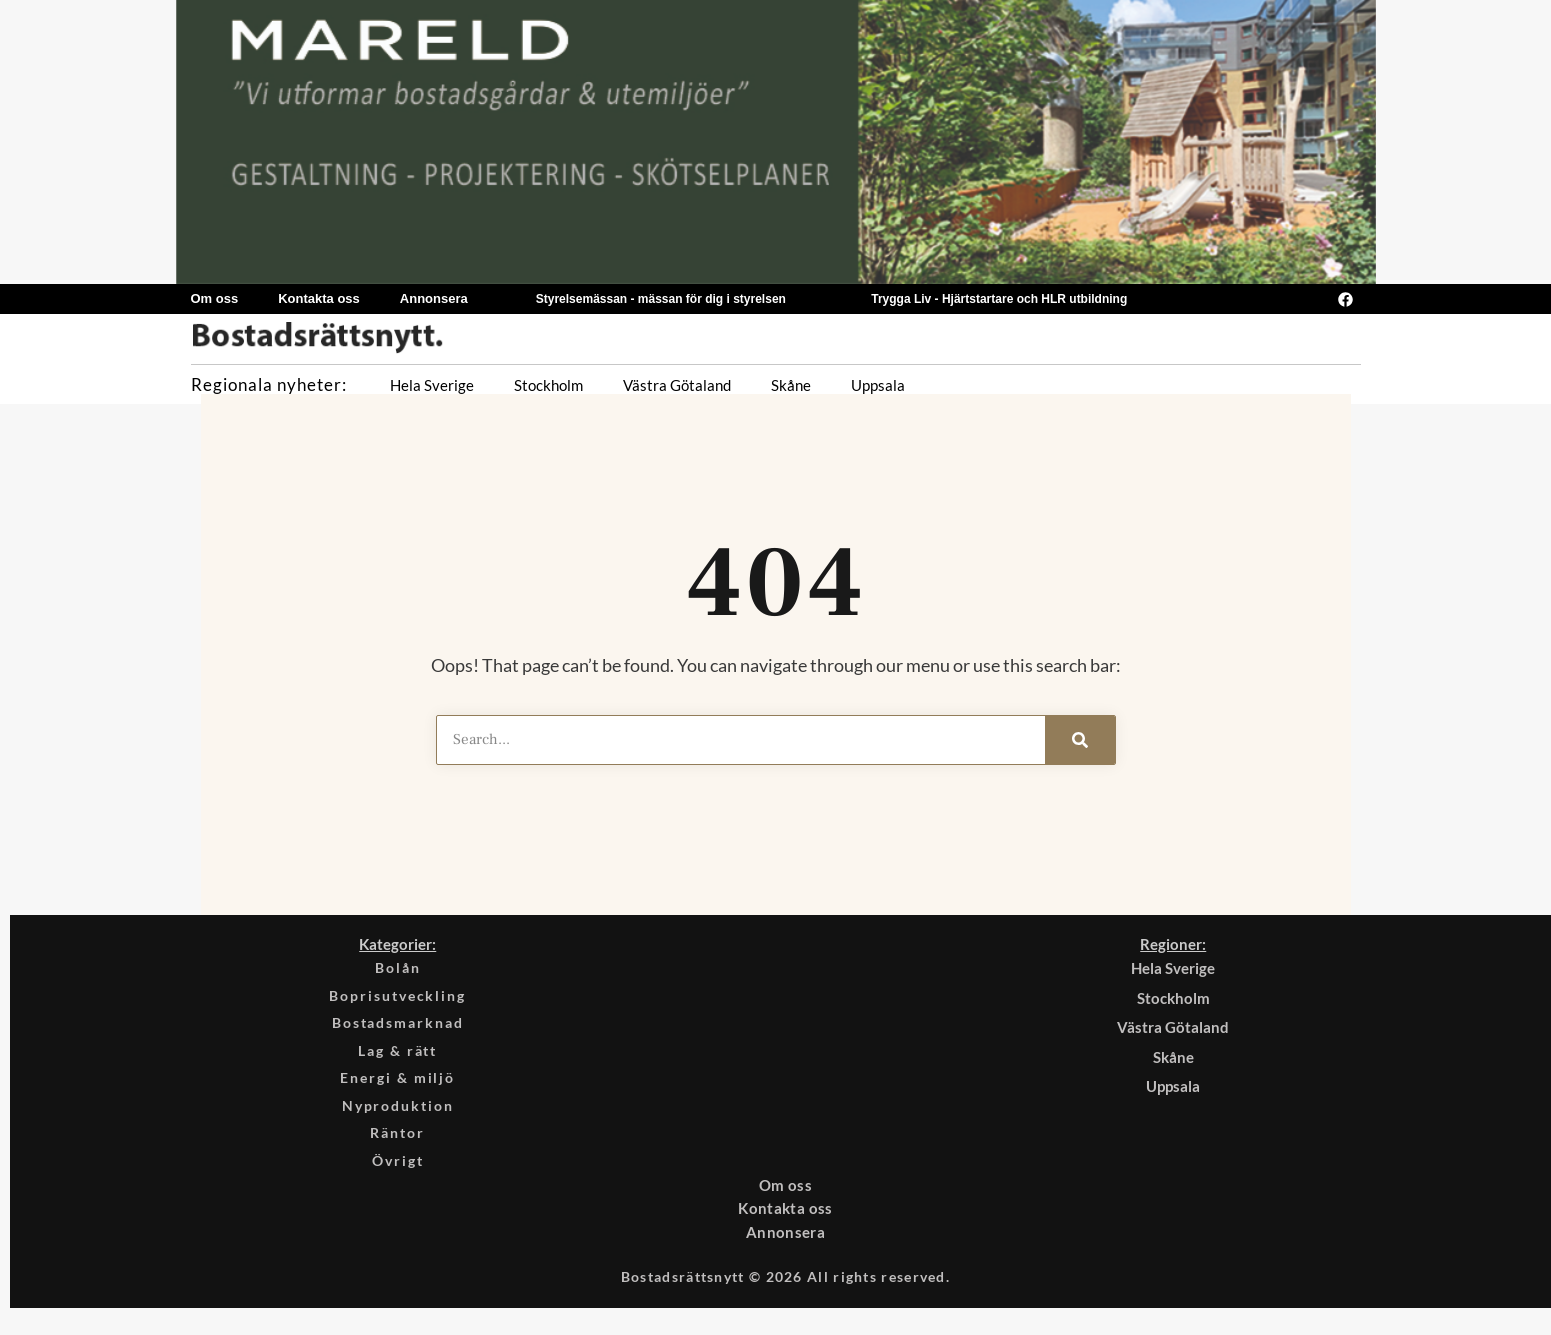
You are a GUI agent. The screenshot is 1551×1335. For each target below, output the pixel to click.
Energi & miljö (397, 1086)
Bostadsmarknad (397, 1027)
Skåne (791, 385)
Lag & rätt (397, 1057)
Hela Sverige (432, 385)
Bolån (398, 968)
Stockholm (548, 385)
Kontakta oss (319, 298)
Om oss (215, 298)
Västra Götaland (677, 385)
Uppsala (878, 385)
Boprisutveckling (397, 998)
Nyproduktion (398, 1116)
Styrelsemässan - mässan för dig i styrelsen (661, 299)
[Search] (1080, 740)
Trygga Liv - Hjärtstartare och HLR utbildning (999, 299)
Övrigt (398, 1175)
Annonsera (434, 298)
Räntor (398, 1145)
